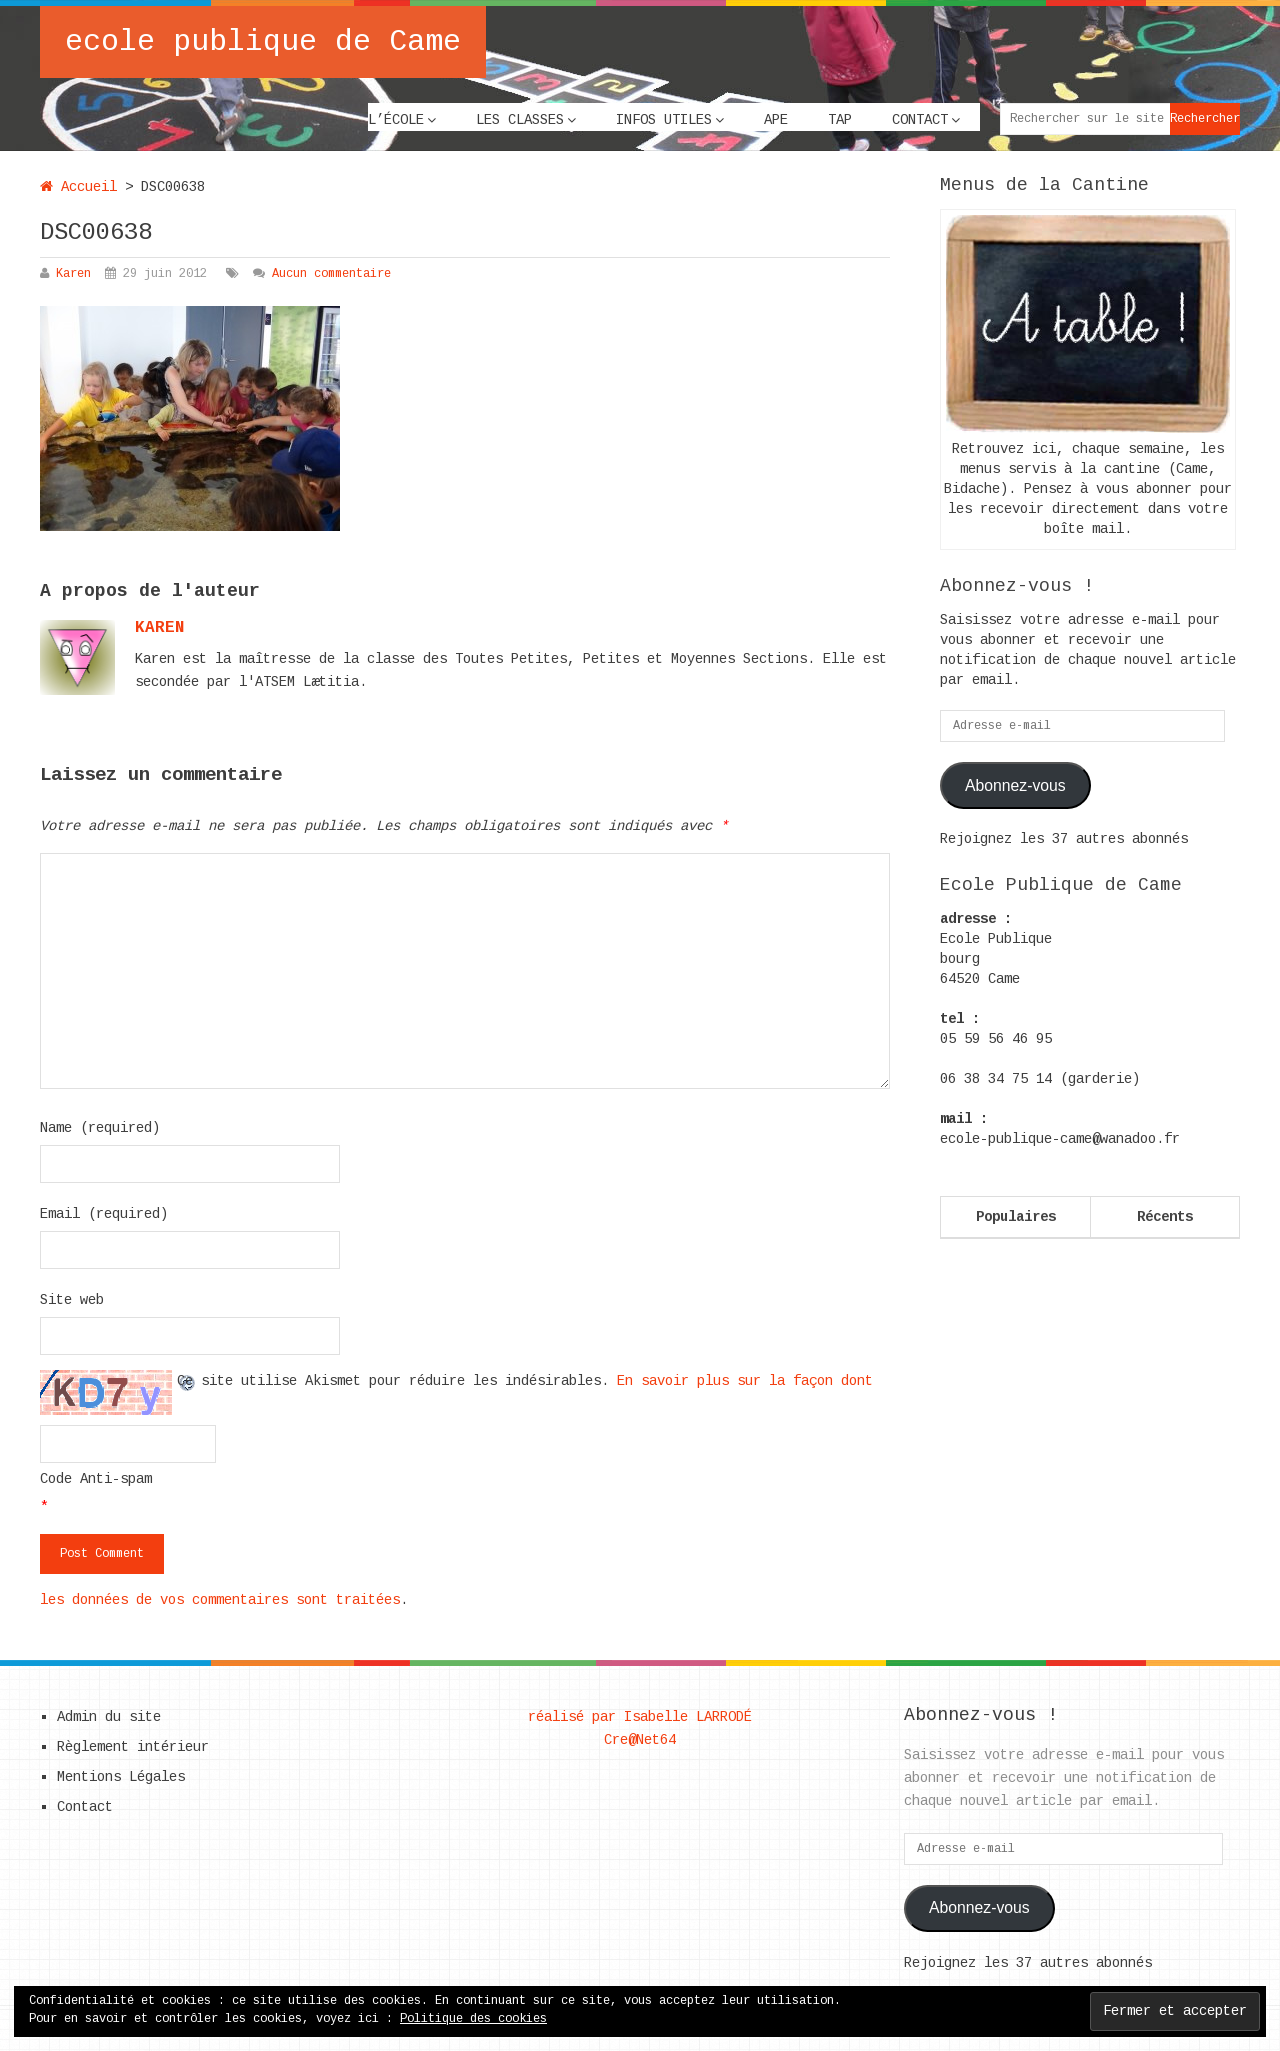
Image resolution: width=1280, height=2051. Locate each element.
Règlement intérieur (133, 1747)
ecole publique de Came (263, 42)
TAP (840, 120)
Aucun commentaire (331, 274)
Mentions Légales (121, 1777)
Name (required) (100, 1128)
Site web (72, 1300)
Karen (73, 274)
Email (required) (104, 1214)
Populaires (1016, 1217)
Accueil (78, 187)
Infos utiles (664, 120)
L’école (396, 120)
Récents (1165, 1217)
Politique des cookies (473, 2019)
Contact (920, 120)
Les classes (520, 120)
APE (776, 120)
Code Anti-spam (96, 1479)
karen (160, 628)
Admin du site (109, 1717)
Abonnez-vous (1015, 785)
